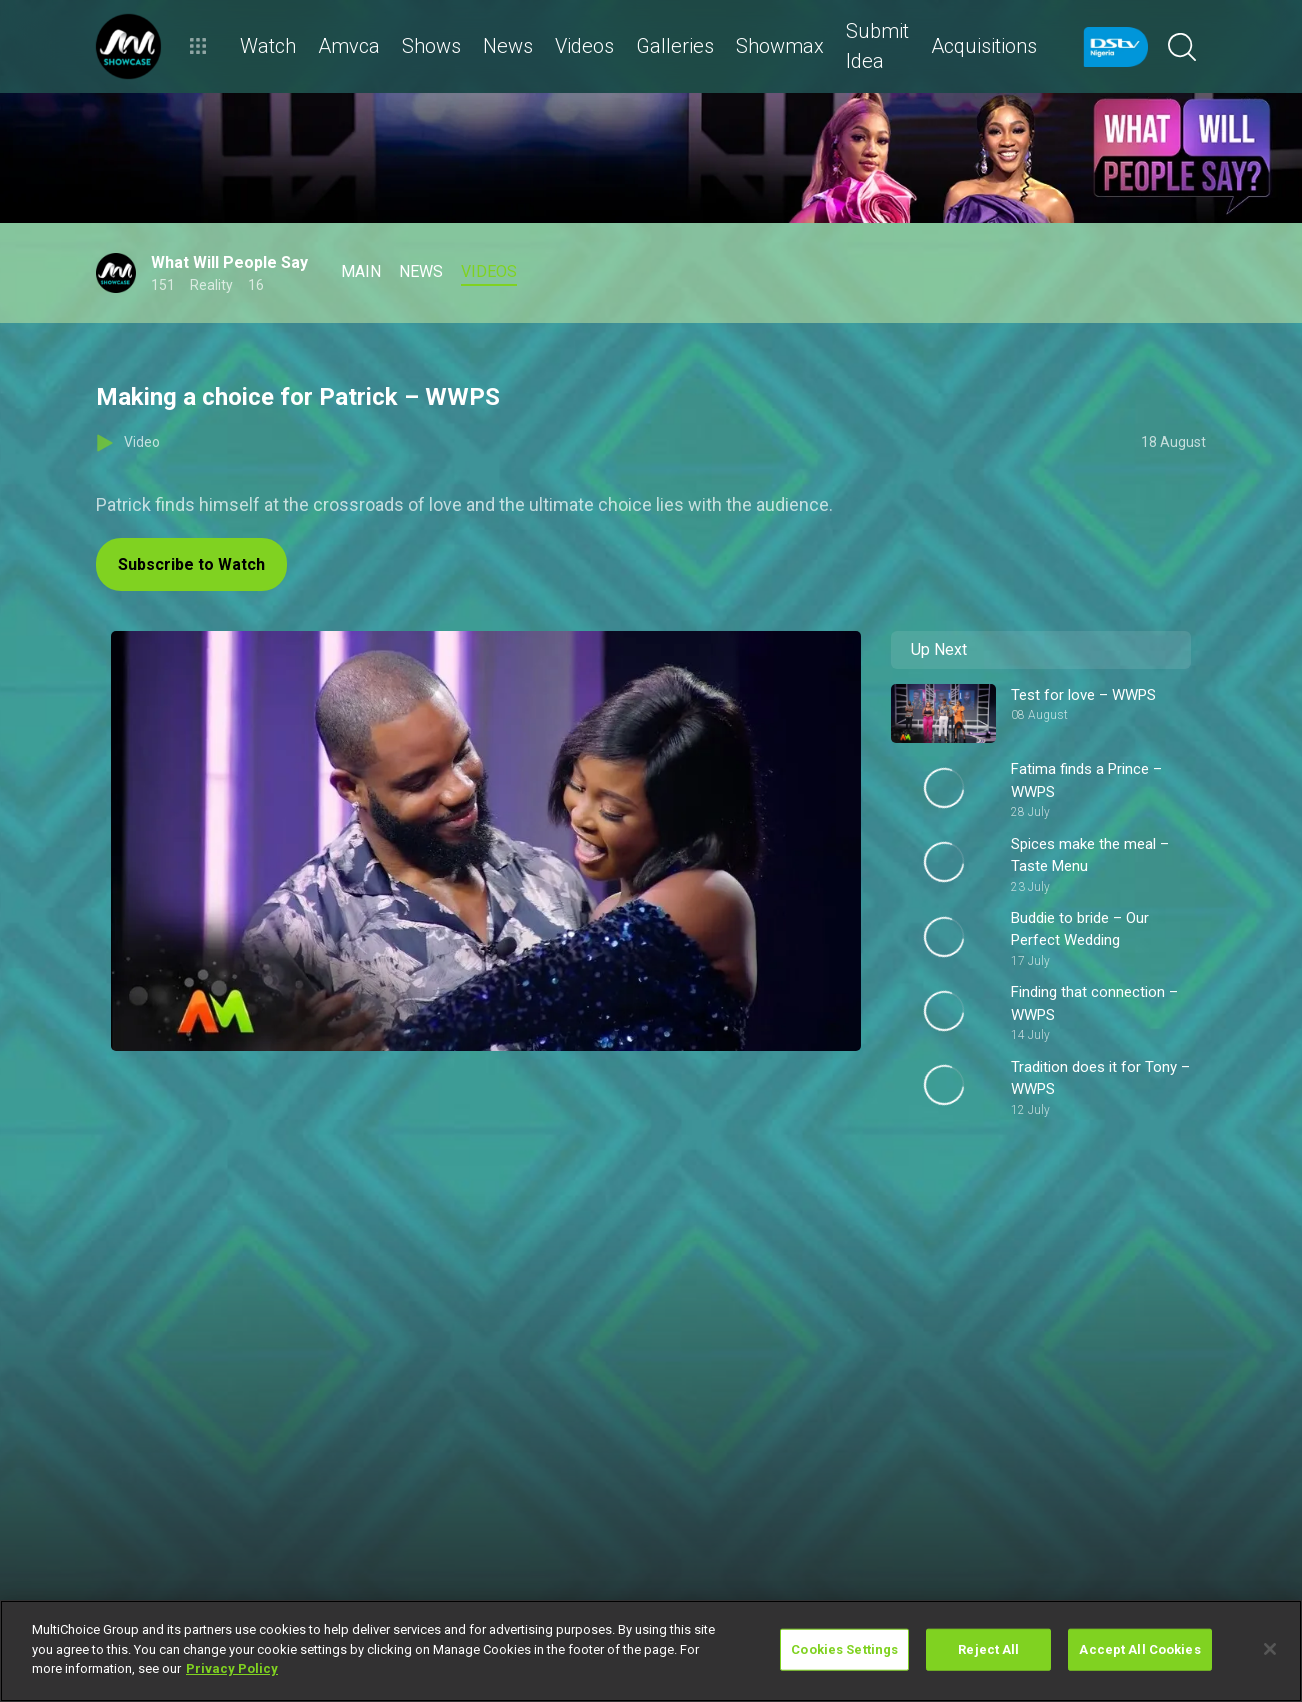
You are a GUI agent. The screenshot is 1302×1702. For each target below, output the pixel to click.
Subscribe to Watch (191, 564)
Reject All (988, 1649)
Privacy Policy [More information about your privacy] (232, 1668)
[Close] (1270, 1649)
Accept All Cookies (1139, 1649)
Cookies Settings (844, 1649)
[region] (651, 1651)
